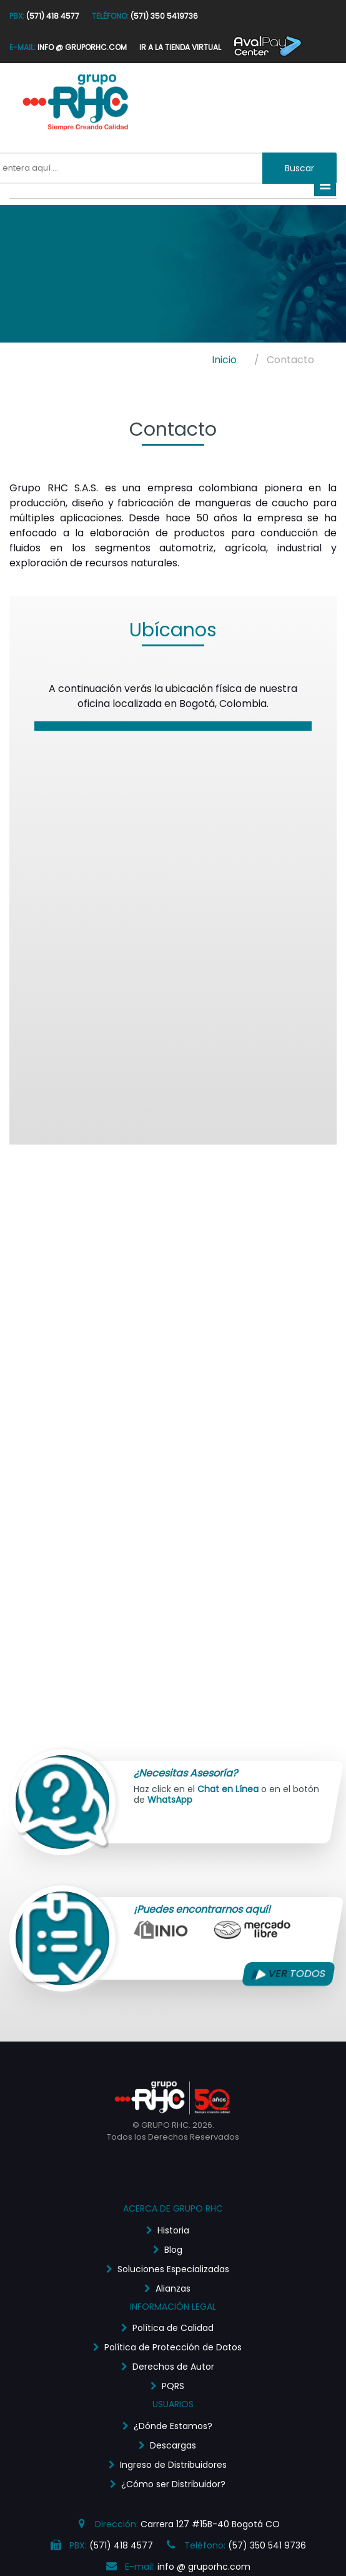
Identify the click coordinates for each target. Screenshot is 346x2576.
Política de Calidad (173, 2328)
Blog (173, 2249)
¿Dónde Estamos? (173, 2426)
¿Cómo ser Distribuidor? (173, 2484)
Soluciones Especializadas (173, 2269)
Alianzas (173, 2288)
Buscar (299, 168)
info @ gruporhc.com (203, 2566)
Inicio (224, 360)
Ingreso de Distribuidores (173, 2464)
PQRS (173, 2386)
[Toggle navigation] (325, 185)
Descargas (173, 2445)
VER (288, 1974)
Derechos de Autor (173, 2366)
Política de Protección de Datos (173, 2347)
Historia (173, 2230)
